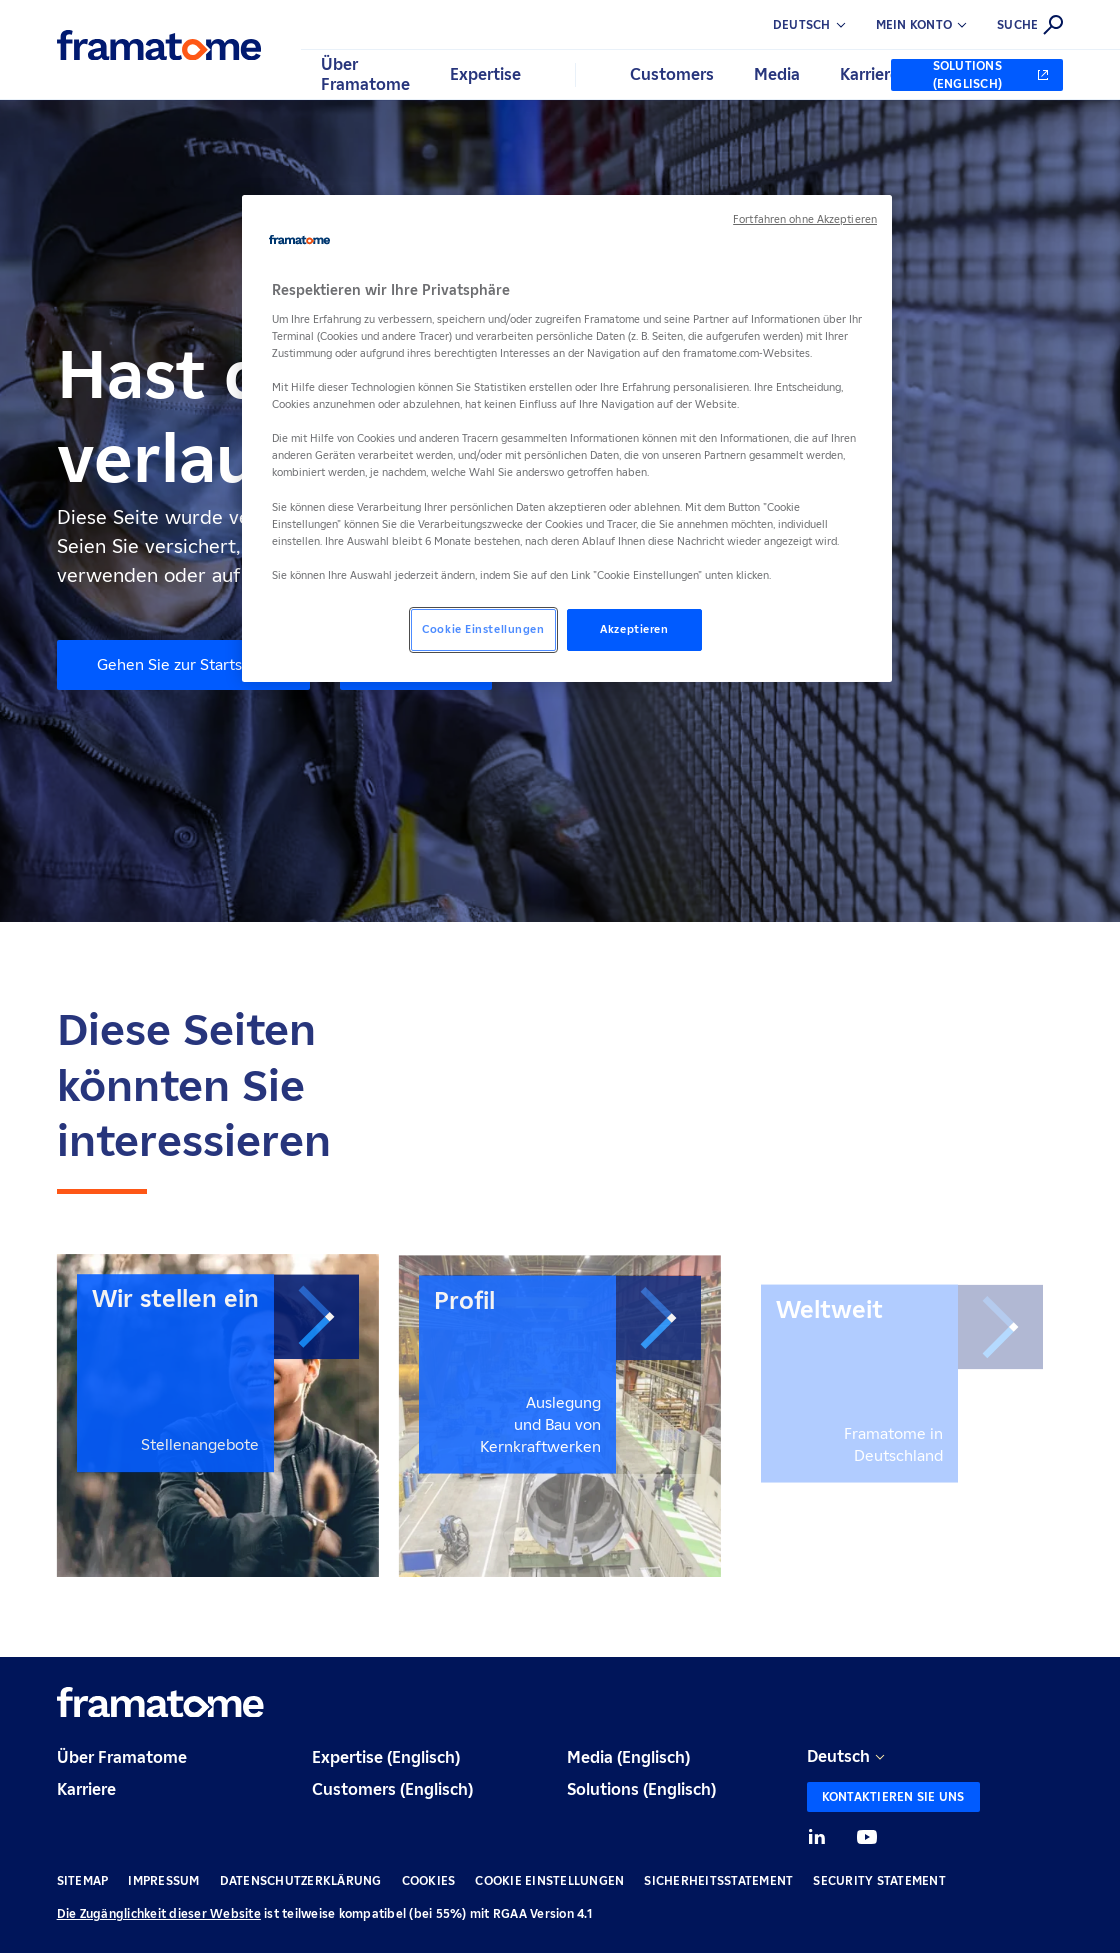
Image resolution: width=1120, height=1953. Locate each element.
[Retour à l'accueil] (159, 45)
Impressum (163, 1880)
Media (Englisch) (628, 1757)
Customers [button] (672, 74)
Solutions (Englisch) (641, 1789)
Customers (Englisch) (392, 1789)
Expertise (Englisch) (386, 1757)
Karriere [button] (869, 74)
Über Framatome (122, 1757)
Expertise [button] (485, 74)
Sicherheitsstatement (718, 1880)
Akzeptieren (634, 629)
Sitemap (83, 1880)
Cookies (429, 1880)
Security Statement (879, 1880)
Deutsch (838, 1756)
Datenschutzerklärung (301, 1880)
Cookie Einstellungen (549, 1880)
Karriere (86, 1789)
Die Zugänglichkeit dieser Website (159, 1913)
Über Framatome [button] (365, 74)
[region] (567, 438)
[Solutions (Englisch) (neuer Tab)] (977, 75)
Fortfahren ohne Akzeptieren (805, 219)
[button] (937, 25)
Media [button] (777, 74)
